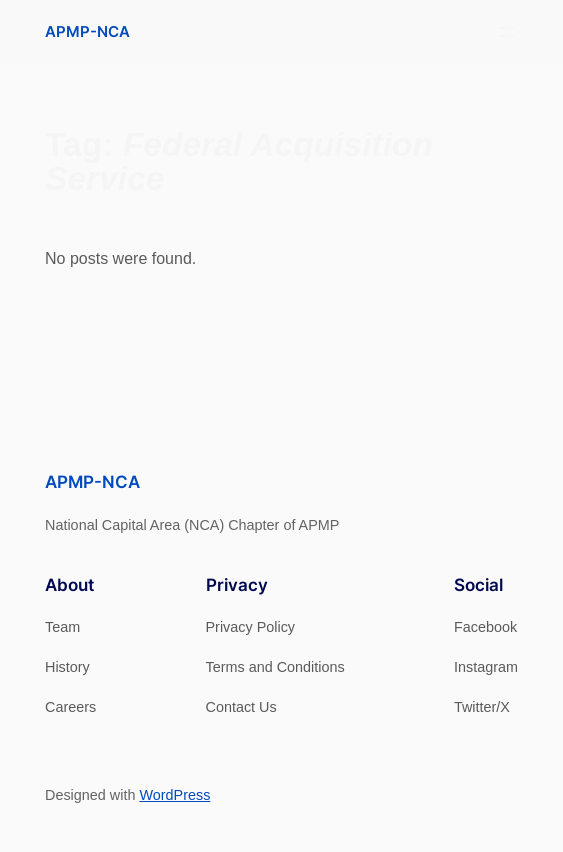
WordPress (174, 795)
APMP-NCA (87, 31)
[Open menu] (506, 32)
